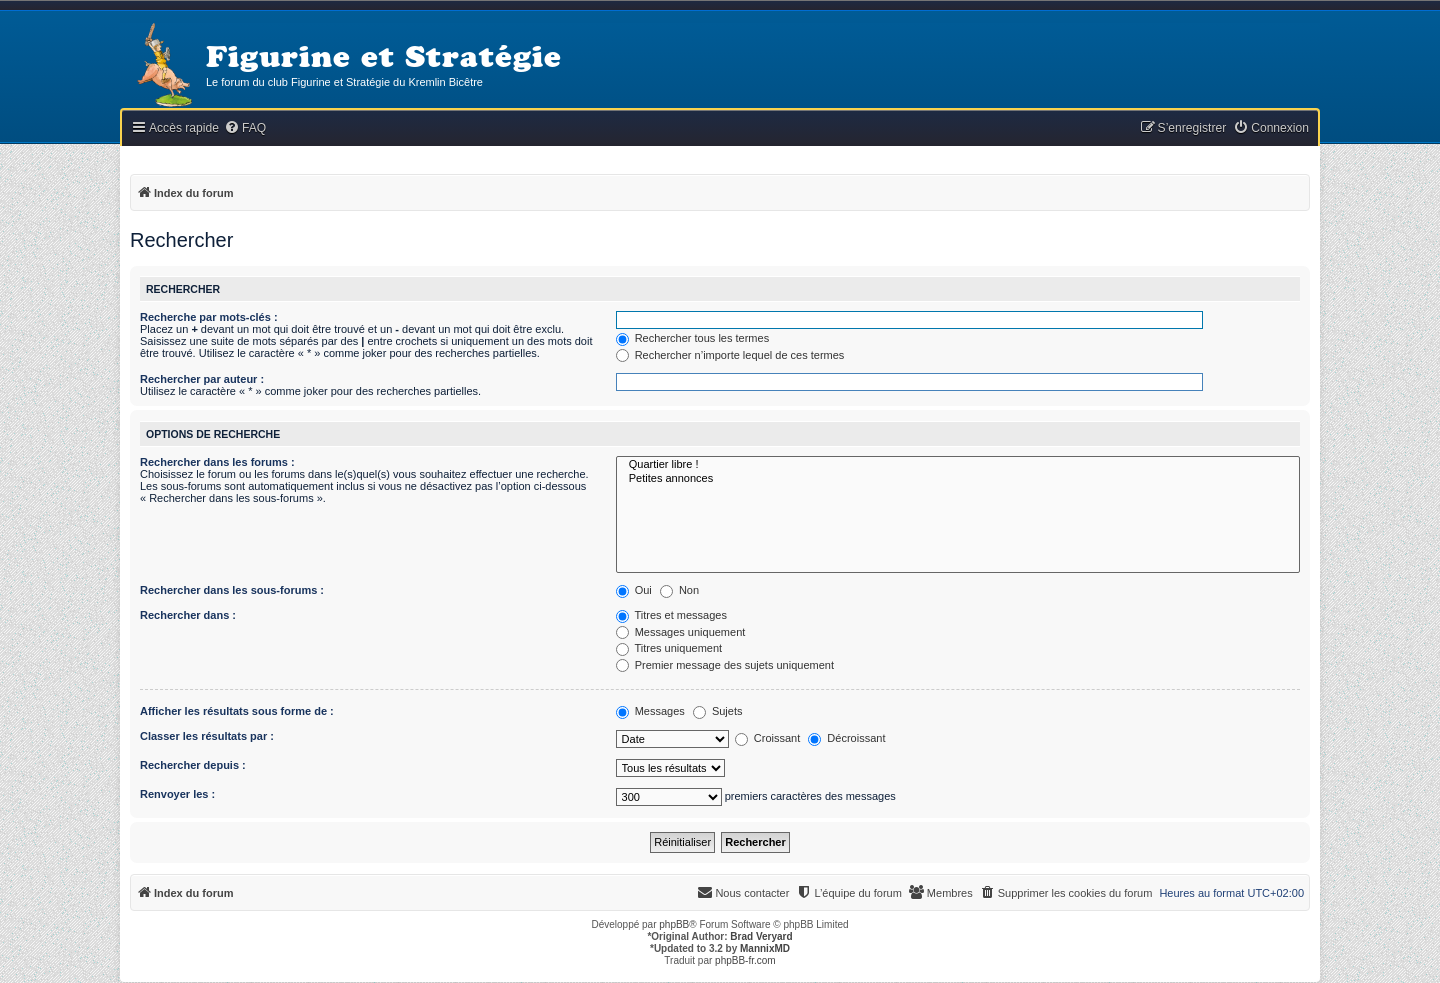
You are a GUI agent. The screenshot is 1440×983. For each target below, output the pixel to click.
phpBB (674, 924)
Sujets (718, 711)
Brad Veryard (761, 936)
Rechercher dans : (188, 615)
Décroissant (846, 738)
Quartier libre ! (958, 465)
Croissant (768, 738)
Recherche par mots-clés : (209, 317)
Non (679, 590)
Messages (650, 711)
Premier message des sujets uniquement (725, 665)
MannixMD (765, 948)
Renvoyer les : (177, 794)
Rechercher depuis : (193, 765)
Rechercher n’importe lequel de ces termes (730, 355)
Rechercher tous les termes (693, 338)
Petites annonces (958, 479)
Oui (634, 590)
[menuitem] (245, 128)
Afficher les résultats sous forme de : (237, 711)
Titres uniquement (669, 648)
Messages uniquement (681, 632)
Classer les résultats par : (207, 736)
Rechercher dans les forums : (217, 462)
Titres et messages (671, 615)
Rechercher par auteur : (202, 379)
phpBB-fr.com (745, 960)
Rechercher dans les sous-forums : (232, 590)
